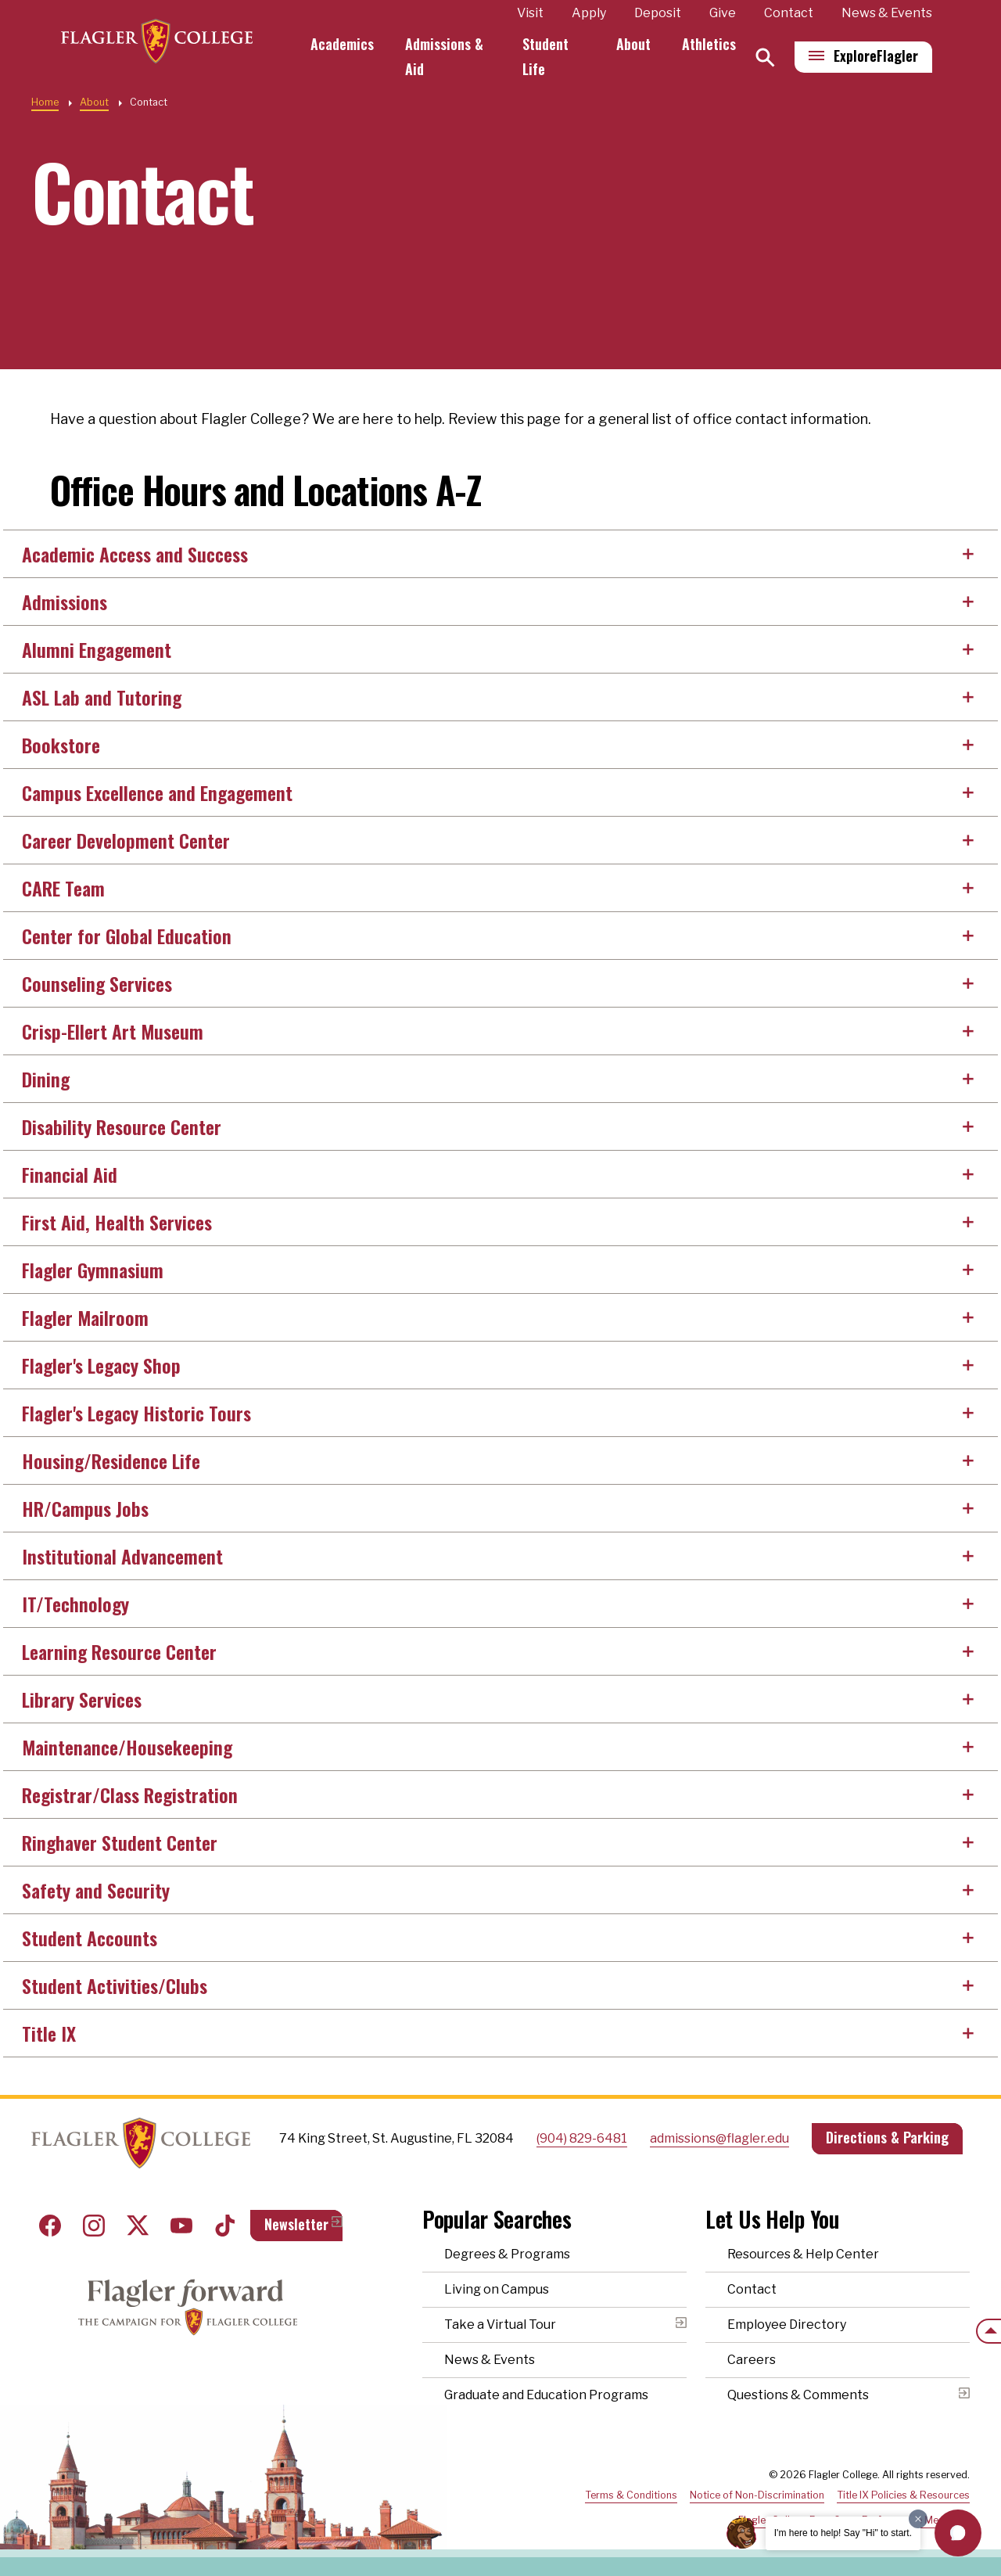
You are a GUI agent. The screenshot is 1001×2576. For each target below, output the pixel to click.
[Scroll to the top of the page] (988, 2331)
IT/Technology (75, 1604)
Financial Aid (69, 1174)
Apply (589, 12)
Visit (530, 12)
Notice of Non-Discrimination (757, 2495)
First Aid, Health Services (117, 1222)
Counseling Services (97, 983)
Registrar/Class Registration (130, 1794)
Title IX (49, 2033)
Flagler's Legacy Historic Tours (136, 1413)
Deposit (657, 12)
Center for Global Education (126, 936)
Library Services (82, 1699)
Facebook (50, 2225)
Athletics (709, 44)
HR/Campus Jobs (85, 1508)
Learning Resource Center (119, 1651)
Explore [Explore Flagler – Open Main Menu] (876, 55)
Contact (788, 12)
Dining (46, 1079)
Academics (347, 44)
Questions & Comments (798, 2394)
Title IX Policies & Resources (903, 2495)
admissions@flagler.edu (719, 2138)
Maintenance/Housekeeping (127, 1747)
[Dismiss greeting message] (918, 2519)
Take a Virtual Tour (500, 2324)
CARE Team (63, 888)
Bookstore (61, 745)
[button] (958, 2533)
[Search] (765, 57)
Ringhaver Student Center (119, 1842)
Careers (751, 2359)
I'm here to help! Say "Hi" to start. (843, 2532)
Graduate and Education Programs (546, 2394)
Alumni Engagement (96, 649)
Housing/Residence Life (111, 1460)
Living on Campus (496, 2289)
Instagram (94, 2225)
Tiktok (225, 2225)
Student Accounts (89, 1938)
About (633, 44)
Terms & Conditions (631, 2495)
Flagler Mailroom (85, 1317)
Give (722, 12)
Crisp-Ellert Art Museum (112, 1031)
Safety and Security (96, 1890)
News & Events (886, 12)
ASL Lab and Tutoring (101, 697)
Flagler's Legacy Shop (101, 1365)
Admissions (64, 601)
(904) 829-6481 (581, 2138)
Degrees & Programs (507, 2254)
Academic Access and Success (135, 554)
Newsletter (296, 2224)
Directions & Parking (887, 2137)
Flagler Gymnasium (92, 1270)
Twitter (137, 2225)
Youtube (181, 2225)
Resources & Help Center (803, 2254)
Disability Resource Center (121, 1126)
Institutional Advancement (122, 1556)
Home (45, 102)
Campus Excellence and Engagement (157, 792)
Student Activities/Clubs (114, 1985)
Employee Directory (786, 2324)
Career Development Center (126, 840)
